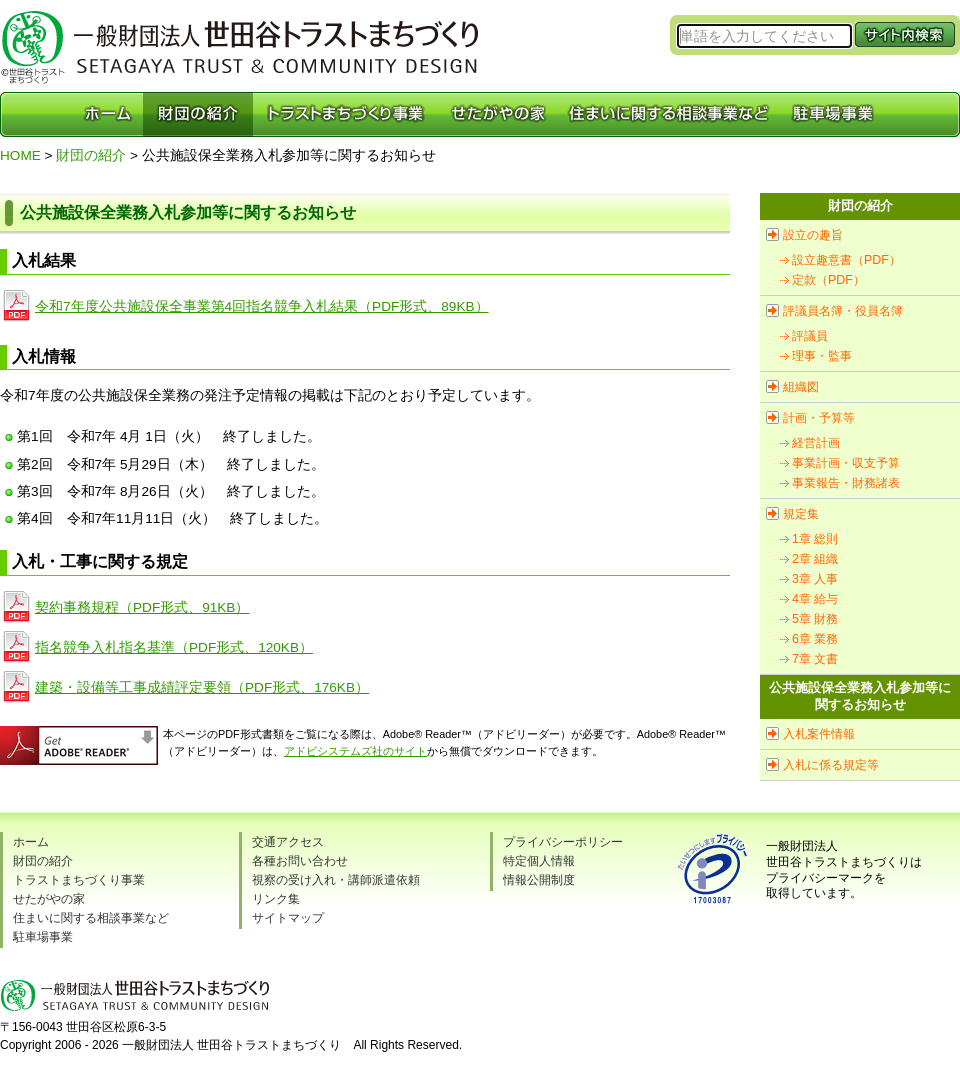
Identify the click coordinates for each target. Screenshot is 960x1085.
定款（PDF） (828, 280)
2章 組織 (815, 559)
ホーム (31, 842)
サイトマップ (288, 918)
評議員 (810, 336)
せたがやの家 (49, 899)
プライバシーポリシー (563, 842)
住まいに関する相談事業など (91, 918)
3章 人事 (815, 579)
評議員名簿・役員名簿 (843, 311)
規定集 (801, 514)
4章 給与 (815, 599)
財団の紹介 (91, 155)
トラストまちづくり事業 (79, 880)
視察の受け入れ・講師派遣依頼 (336, 880)
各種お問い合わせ (300, 861)
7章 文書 (815, 659)
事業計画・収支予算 (846, 463)
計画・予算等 (819, 418)
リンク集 (276, 899)
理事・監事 (822, 356)
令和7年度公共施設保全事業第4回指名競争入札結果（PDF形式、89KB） (262, 306)
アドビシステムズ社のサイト (355, 751)
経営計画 (816, 443)
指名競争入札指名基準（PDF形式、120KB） (174, 647)
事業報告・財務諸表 (846, 483)
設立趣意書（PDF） (846, 260)
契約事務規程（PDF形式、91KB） (142, 607)
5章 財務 (815, 619)
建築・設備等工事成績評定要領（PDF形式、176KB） (202, 687)
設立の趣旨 (813, 235)
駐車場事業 (43, 937)
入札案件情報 (819, 734)
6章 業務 (815, 639)
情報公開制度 (539, 880)
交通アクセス (288, 842)
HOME (20, 155)
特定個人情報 (539, 861)
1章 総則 (815, 539)
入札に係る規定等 (831, 765)
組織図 (801, 387)
